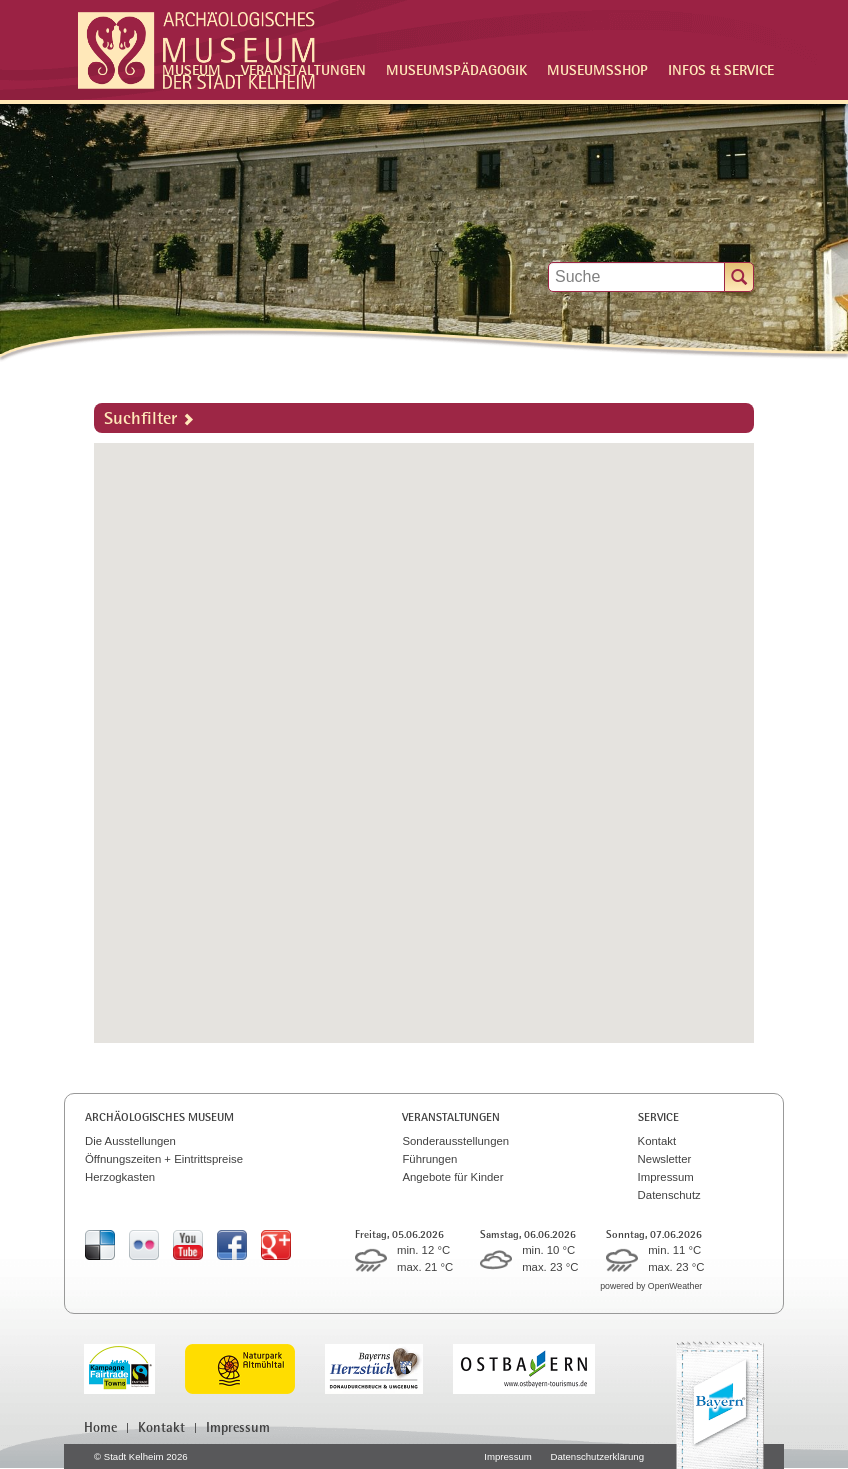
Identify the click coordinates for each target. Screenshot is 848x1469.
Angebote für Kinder (452, 1177)
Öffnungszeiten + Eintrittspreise (164, 1159)
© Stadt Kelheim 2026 (141, 1456)
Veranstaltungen (451, 1117)
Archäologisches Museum (159, 1117)
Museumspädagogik (456, 69)
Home (100, 1427)
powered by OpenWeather (651, 1286)
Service (658, 1117)
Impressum (666, 1177)
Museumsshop (597, 69)
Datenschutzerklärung (597, 1456)
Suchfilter (149, 417)
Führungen (429, 1159)
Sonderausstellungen (455, 1141)
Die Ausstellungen (130, 1141)
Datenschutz (669, 1195)
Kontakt (657, 1141)
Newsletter (665, 1159)
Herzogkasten (120, 1177)
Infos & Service (721, 69)
